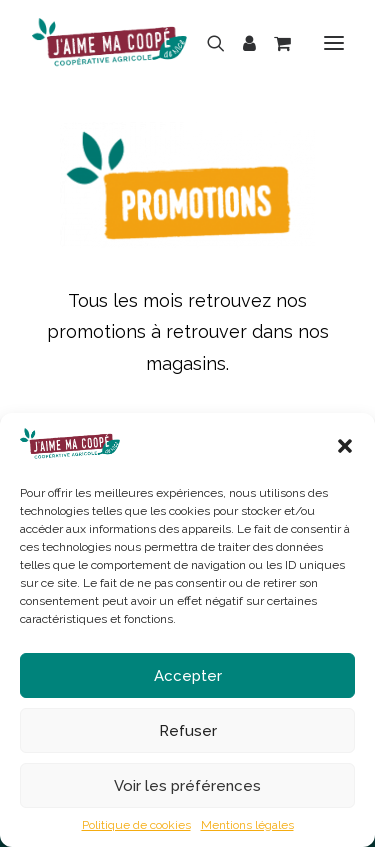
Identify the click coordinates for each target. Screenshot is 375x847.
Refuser (188, 731)
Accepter (188, 676)
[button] (345, 446)
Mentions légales (247, 825)
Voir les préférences (187, 786)
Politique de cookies (136, 825)
